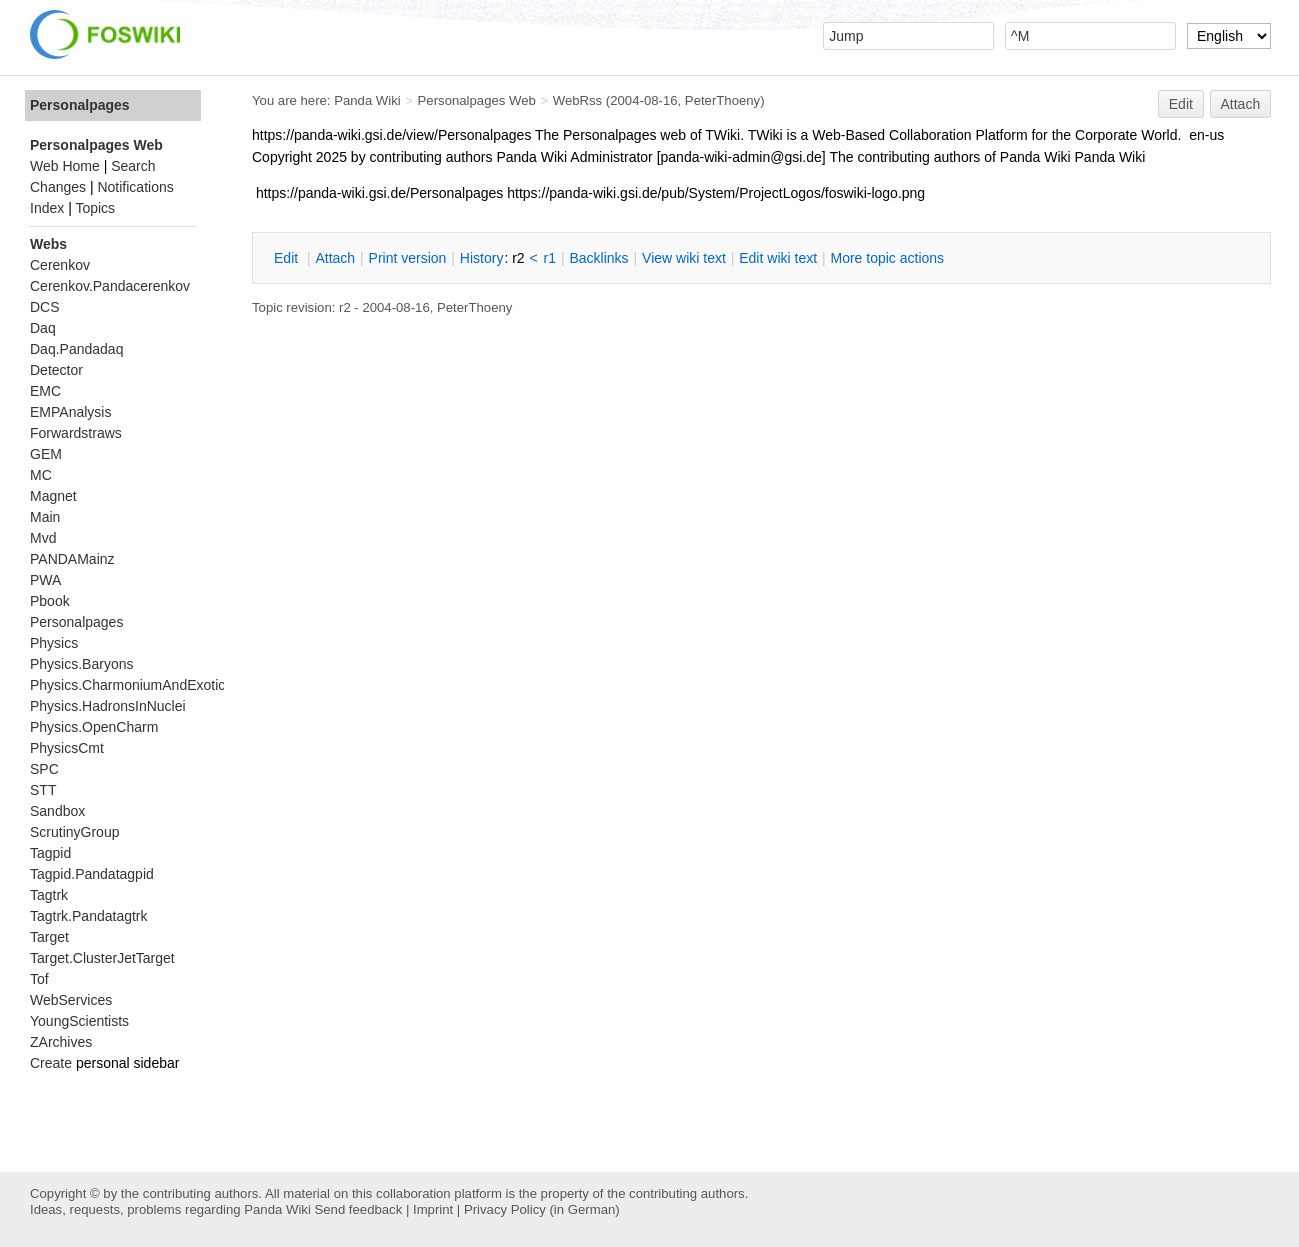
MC (41, 475)
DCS (45, 307)
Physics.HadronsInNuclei (108, 706)
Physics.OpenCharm (94, 727)
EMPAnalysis (70, 412)
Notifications (135, 187)
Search (133, 166)
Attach (1241, 104)
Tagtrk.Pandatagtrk (89, 916)
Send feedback (358, 1209)
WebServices (71, 1000)
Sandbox (57, 811)
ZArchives (61, 1042)
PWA (45, 580)
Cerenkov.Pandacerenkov (110, 286)
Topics (95, 208)
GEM (46, 454)
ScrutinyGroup (74, 832)
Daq (43, 328)
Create (51, 1063)
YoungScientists (79, 1021)
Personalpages (80, 105)
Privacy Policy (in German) (542, 1209)
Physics (54, 643)
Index (47, 208)
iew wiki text (684, 258)
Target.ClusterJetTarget (102, 958)
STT (43, 790)
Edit (1181, 104)
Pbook (50, 601)
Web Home (65, 166)
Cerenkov (60, 265)
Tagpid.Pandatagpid (92, 874)
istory (482, 258)
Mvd (43, 538)
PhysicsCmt (67, 748)
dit (288, 258)
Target (49, 937)
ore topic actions (887, 258)
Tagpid (50, 853)
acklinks (598, 258)
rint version (408, 258)
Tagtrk (49, 895)
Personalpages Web (477, 100)
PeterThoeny (722, 100)
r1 (550, 258)
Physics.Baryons (81, 664)
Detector (56, 370)
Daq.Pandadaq (76, 349)
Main (45, 517)
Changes (58, 187)
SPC (44, 769)
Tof (39, 979)
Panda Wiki (367, 100)
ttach (335, 258)
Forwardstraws (76, 433)
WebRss (577, 100)
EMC (45, 391)
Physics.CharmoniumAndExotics (131, 685)
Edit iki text (778, 258)
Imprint (433, 1209)
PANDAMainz (72, 559)
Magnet (53, 496)
